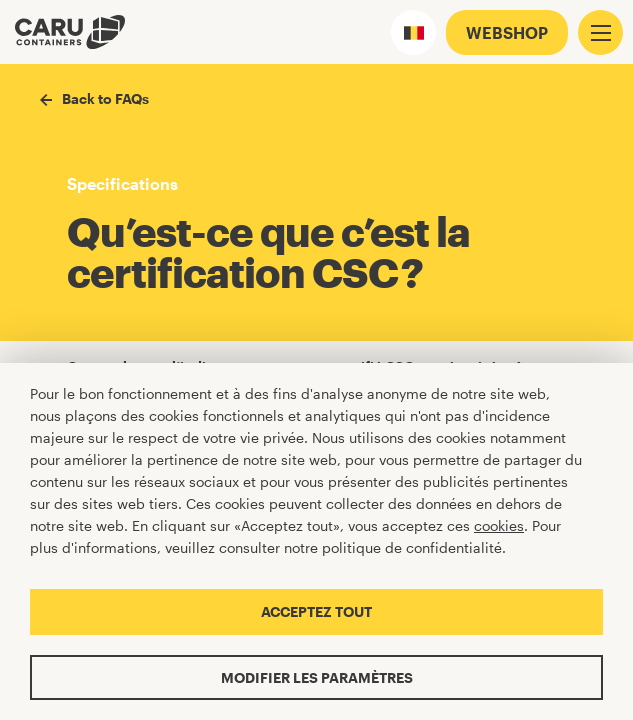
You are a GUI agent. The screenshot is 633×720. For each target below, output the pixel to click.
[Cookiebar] (316, 541)
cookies (499, 525)
